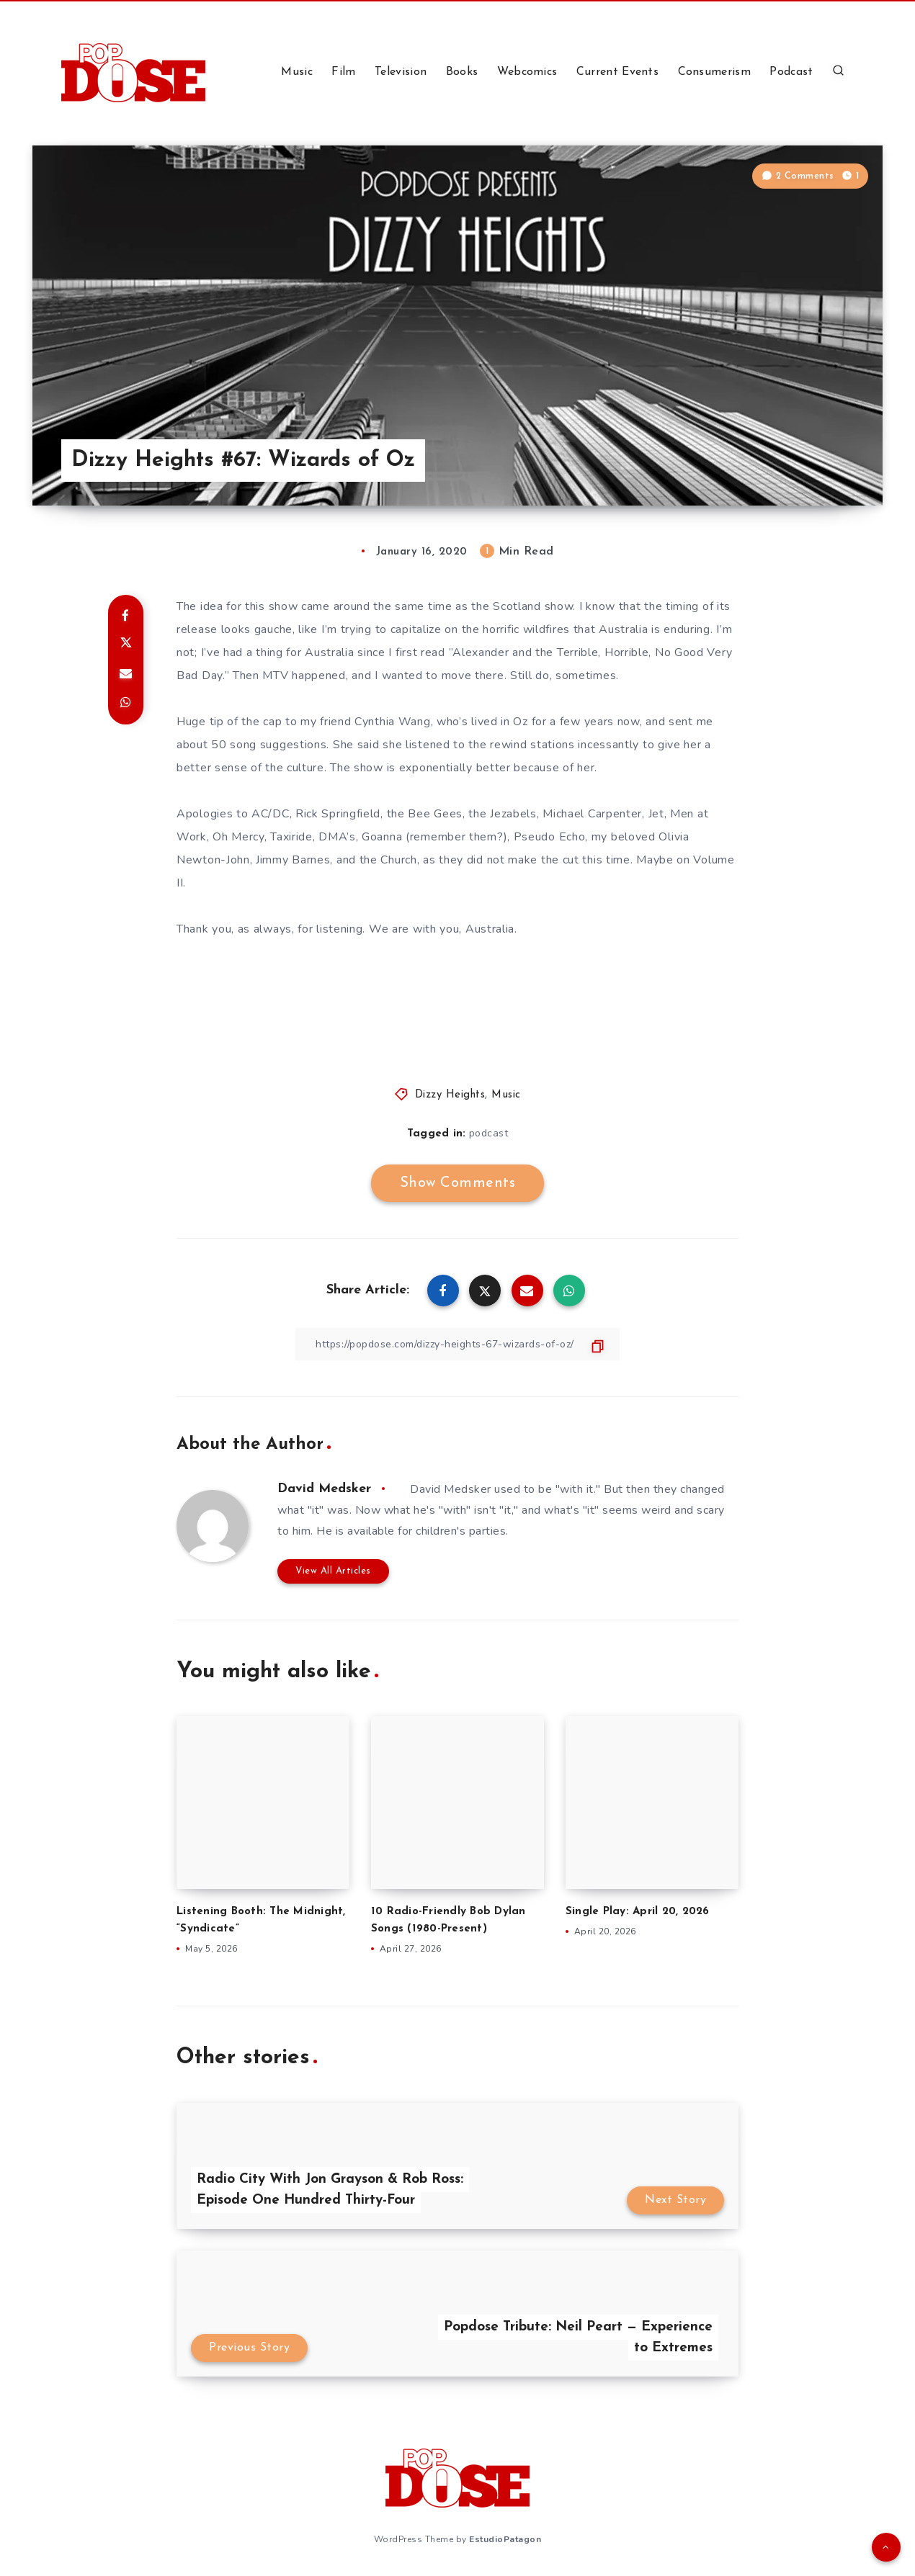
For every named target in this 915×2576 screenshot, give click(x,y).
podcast (489, 1133)
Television (401, 72)
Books (462, 72)
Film (343, 72)
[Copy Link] (457, 1344)
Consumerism (714, 72)
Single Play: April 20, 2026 (638, 1911)
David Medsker (324, 1489)
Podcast (791, 72)
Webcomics (527, 72)
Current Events (617, 72)
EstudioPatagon (505, 2539)
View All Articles (333, 1571)
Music (297, 72)
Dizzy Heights (450, 1095)
